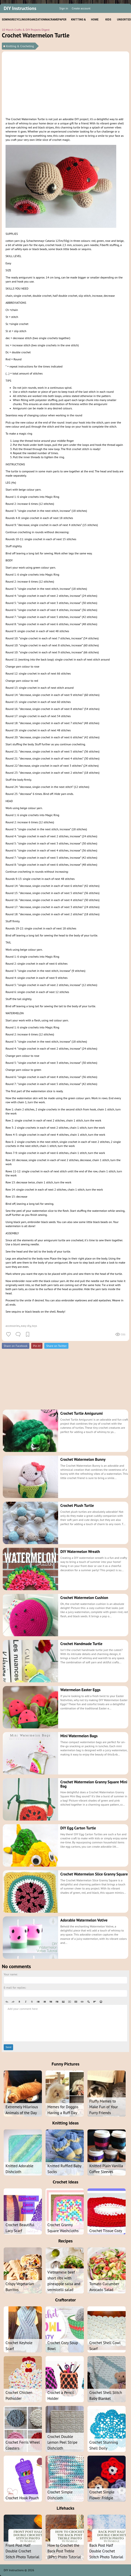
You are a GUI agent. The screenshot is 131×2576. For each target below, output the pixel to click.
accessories (13, 1326)
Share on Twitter (56, 1346)
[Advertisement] (65, 84)
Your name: (11, 1974)
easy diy (26, 1326)
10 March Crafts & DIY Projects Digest (26, 30)
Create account (81, 8)
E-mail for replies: (15, 1987)
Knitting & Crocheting (20, 46)
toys (34, 1326)
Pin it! (37, 1346)
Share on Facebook (15, 1346)
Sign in (63, 8)
